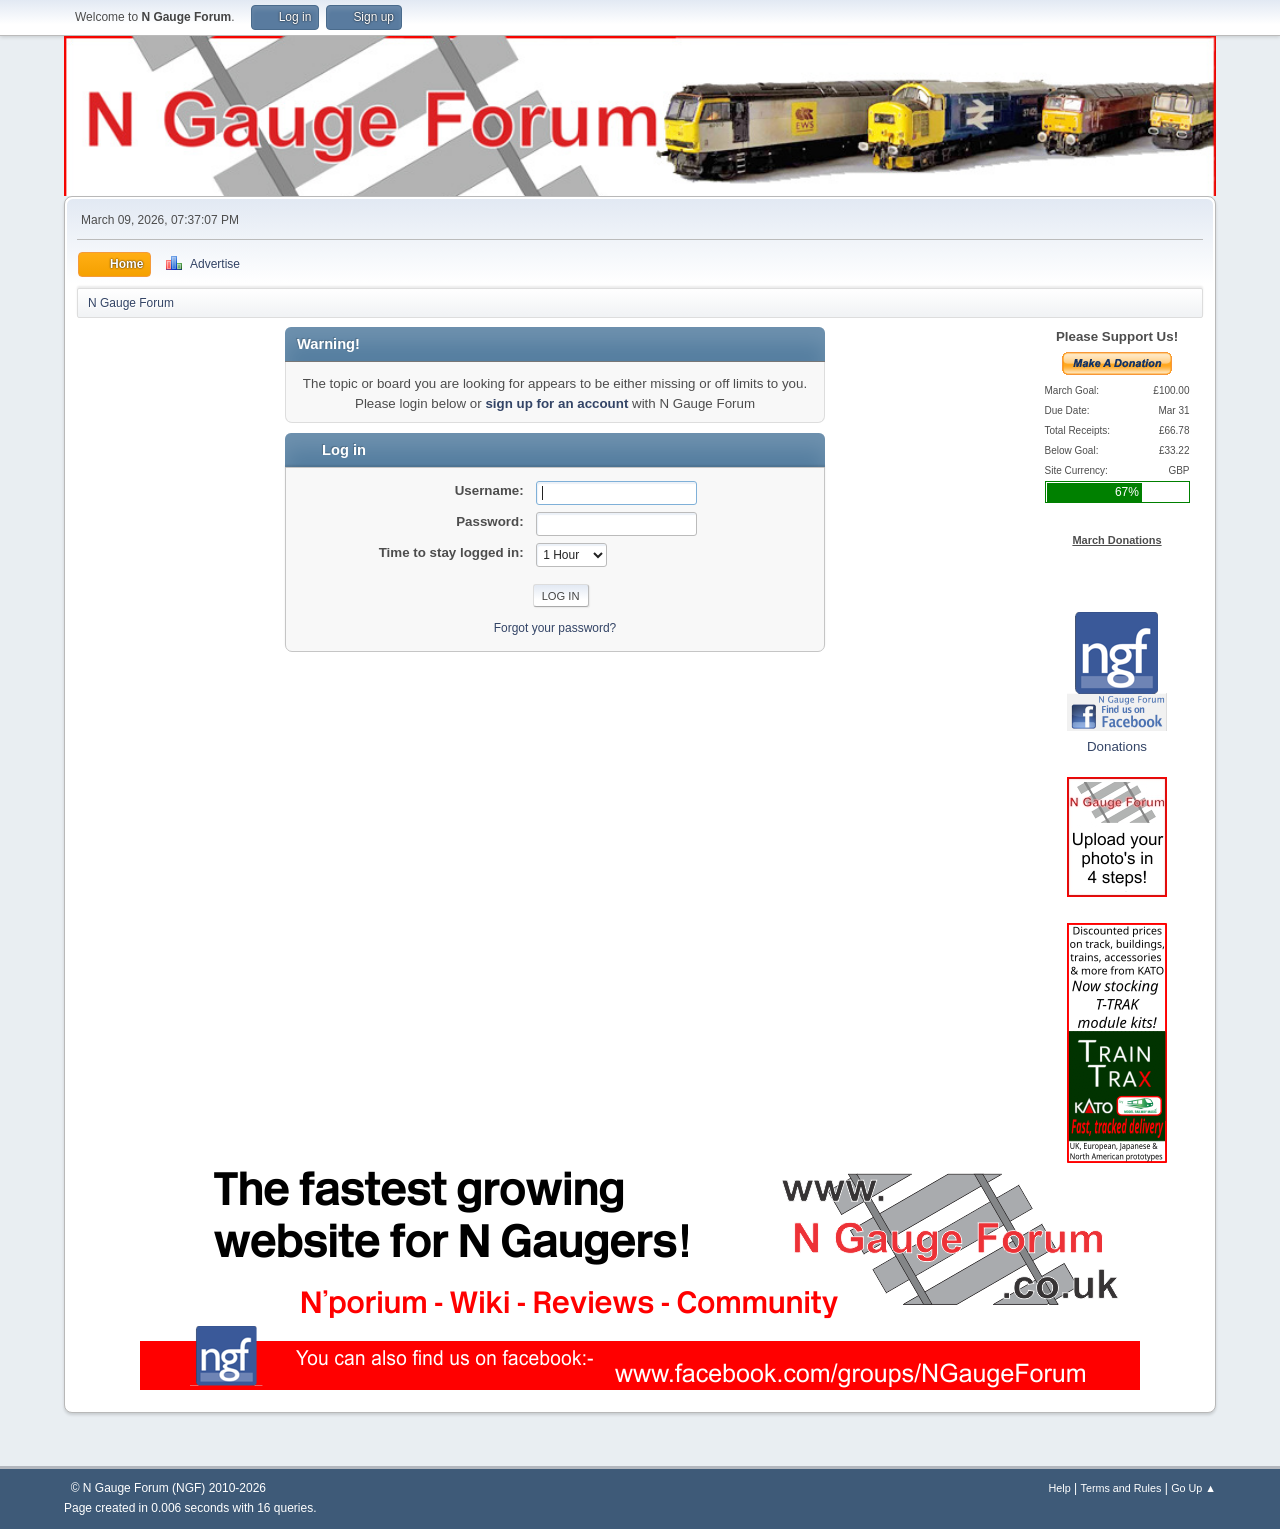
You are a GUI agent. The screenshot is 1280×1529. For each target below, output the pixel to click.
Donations (1117, 746)
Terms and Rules (1121, 1488)
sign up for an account (556, 403)
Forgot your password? (555, 628)
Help (1060, 1488)
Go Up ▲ (1193, 1488)
